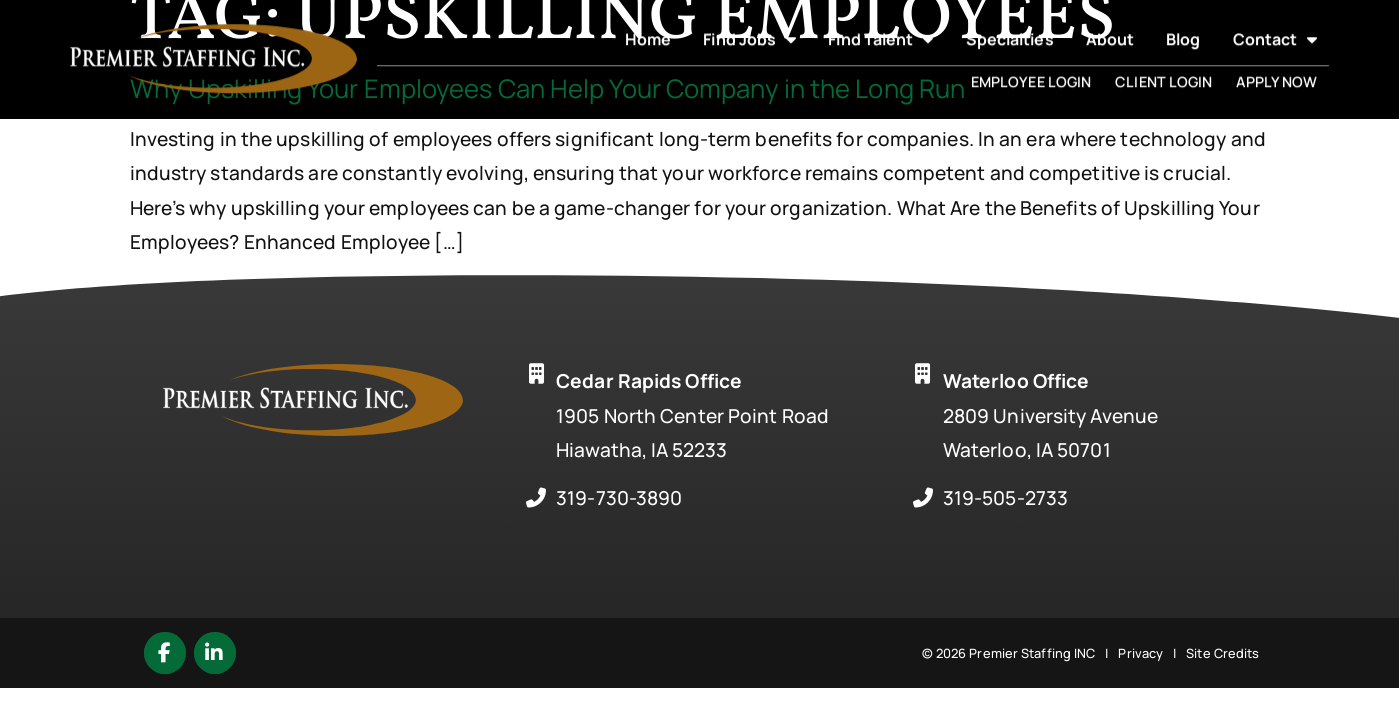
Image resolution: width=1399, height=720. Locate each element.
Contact (1275, 25)
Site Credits (1222, 653)
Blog (1183, 25)
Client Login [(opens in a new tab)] (1163, 67)
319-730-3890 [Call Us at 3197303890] (619, 498)
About (1110, 25)
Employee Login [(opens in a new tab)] (1031, 67)
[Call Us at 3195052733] (923, 498)
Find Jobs (749, 25)
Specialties (1010, 25)
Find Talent (880, 25)
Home (648, 25)
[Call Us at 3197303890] (536, 498)
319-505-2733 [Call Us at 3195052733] (1005, 498)
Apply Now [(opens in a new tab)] (1276, 67)
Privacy (1140, 653)
